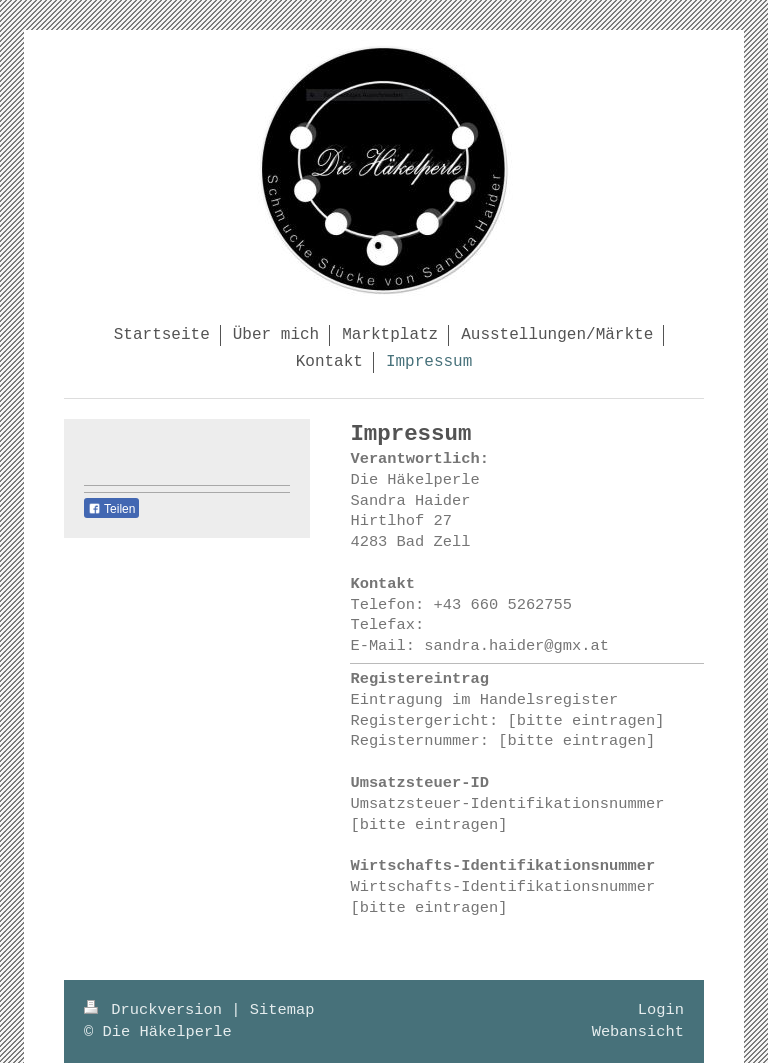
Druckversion (157, 1010)
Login (661, 1010)
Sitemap (282, 1010)
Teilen (111, 509)
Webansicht (638, 1032)
